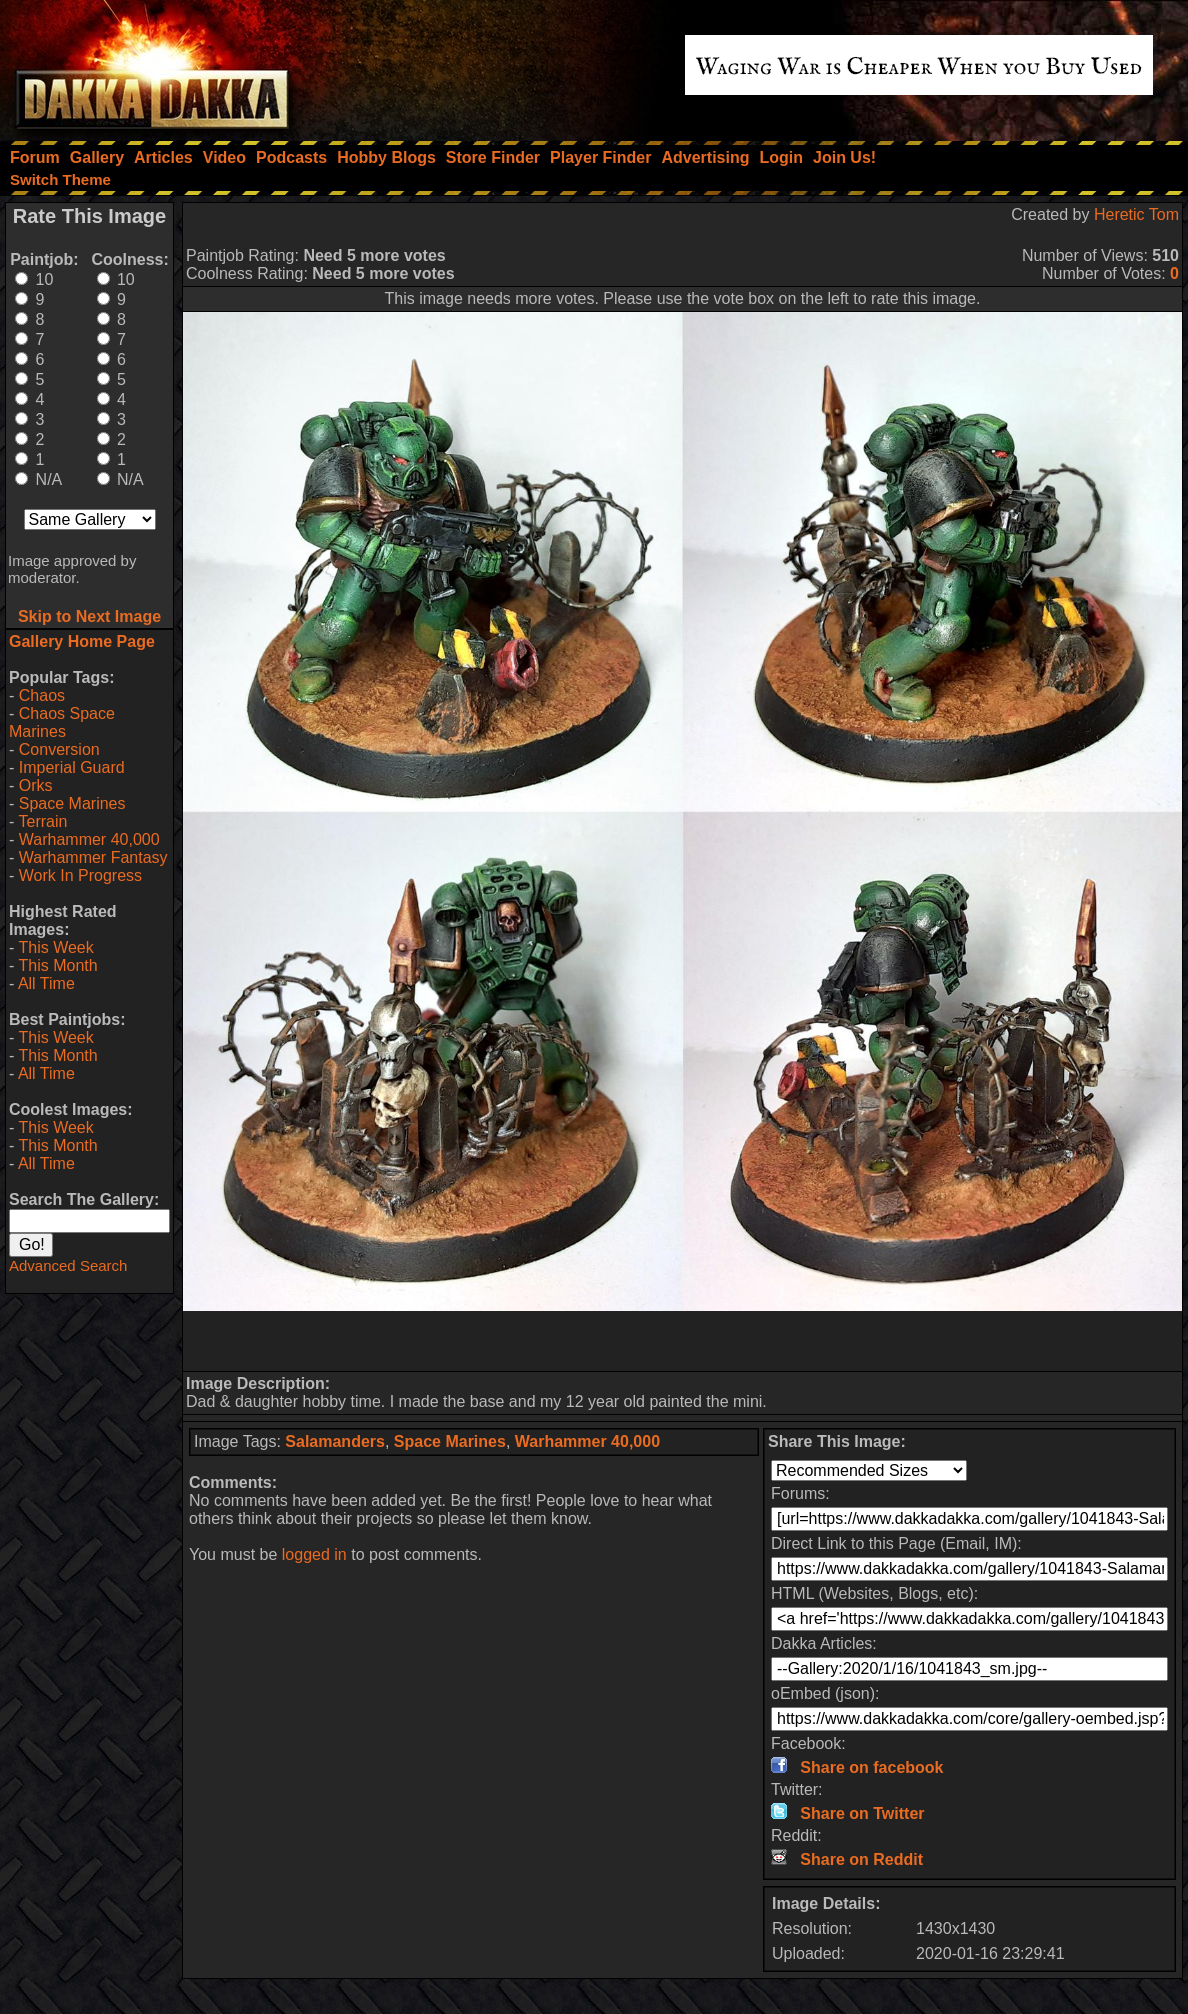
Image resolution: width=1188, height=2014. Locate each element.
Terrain (42, 821)
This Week (55, 947)
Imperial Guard (72, 767)
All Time (46, 983)
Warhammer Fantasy (93, 857)
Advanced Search (68, 1265)
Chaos (42, 695)
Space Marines (72, 803)
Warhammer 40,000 (89, 839)
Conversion (59, 749)
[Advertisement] (683, 1341)
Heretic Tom (1136, 214)
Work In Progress (80, 875)
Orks (36, 785)
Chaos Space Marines (62, 722)
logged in (314, 1554)
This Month (57, 965)
